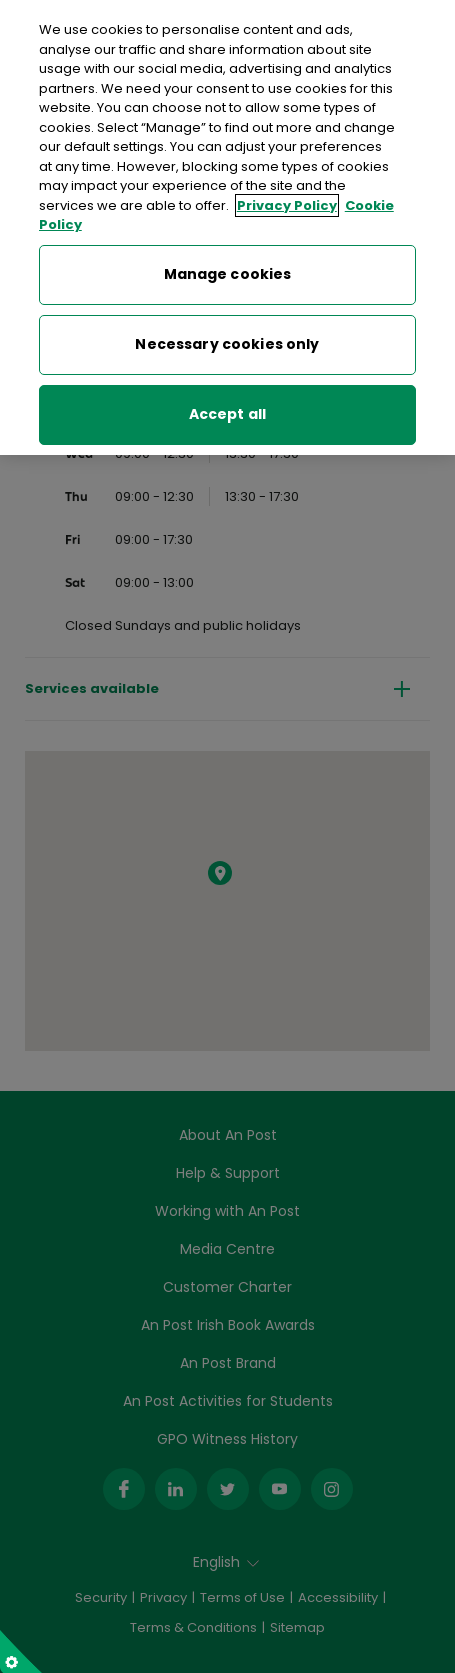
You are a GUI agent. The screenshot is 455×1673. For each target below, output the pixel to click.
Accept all (227, 411)
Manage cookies (228, 271)
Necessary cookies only (227, 341)
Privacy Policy (287, 201)
